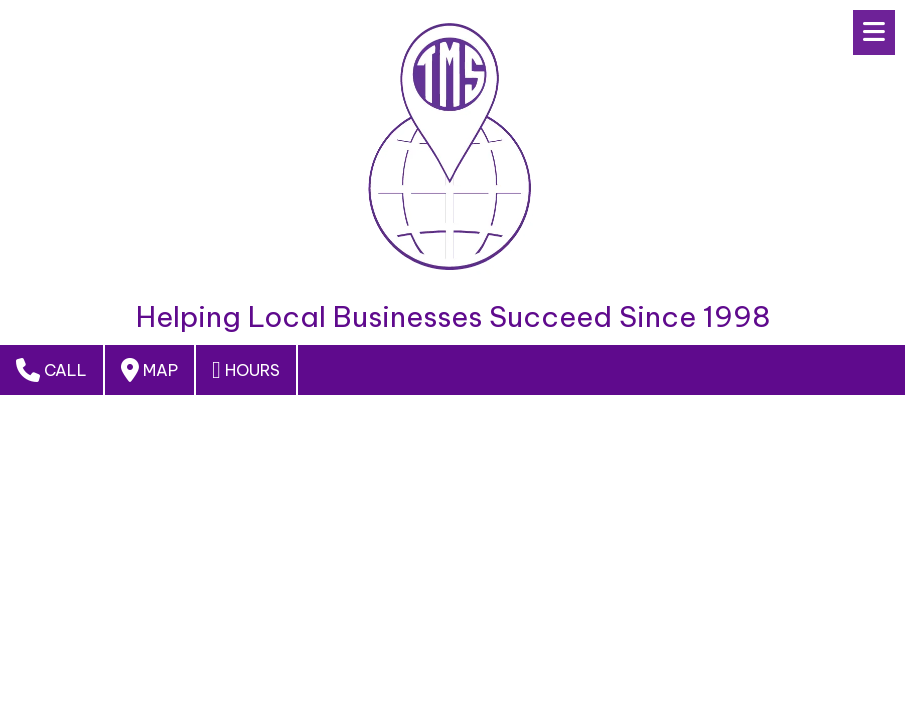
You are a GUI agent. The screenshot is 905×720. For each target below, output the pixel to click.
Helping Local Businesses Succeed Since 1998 (453, 317)
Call (51, 370)
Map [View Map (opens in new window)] (149, 370)
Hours (246, 370)
